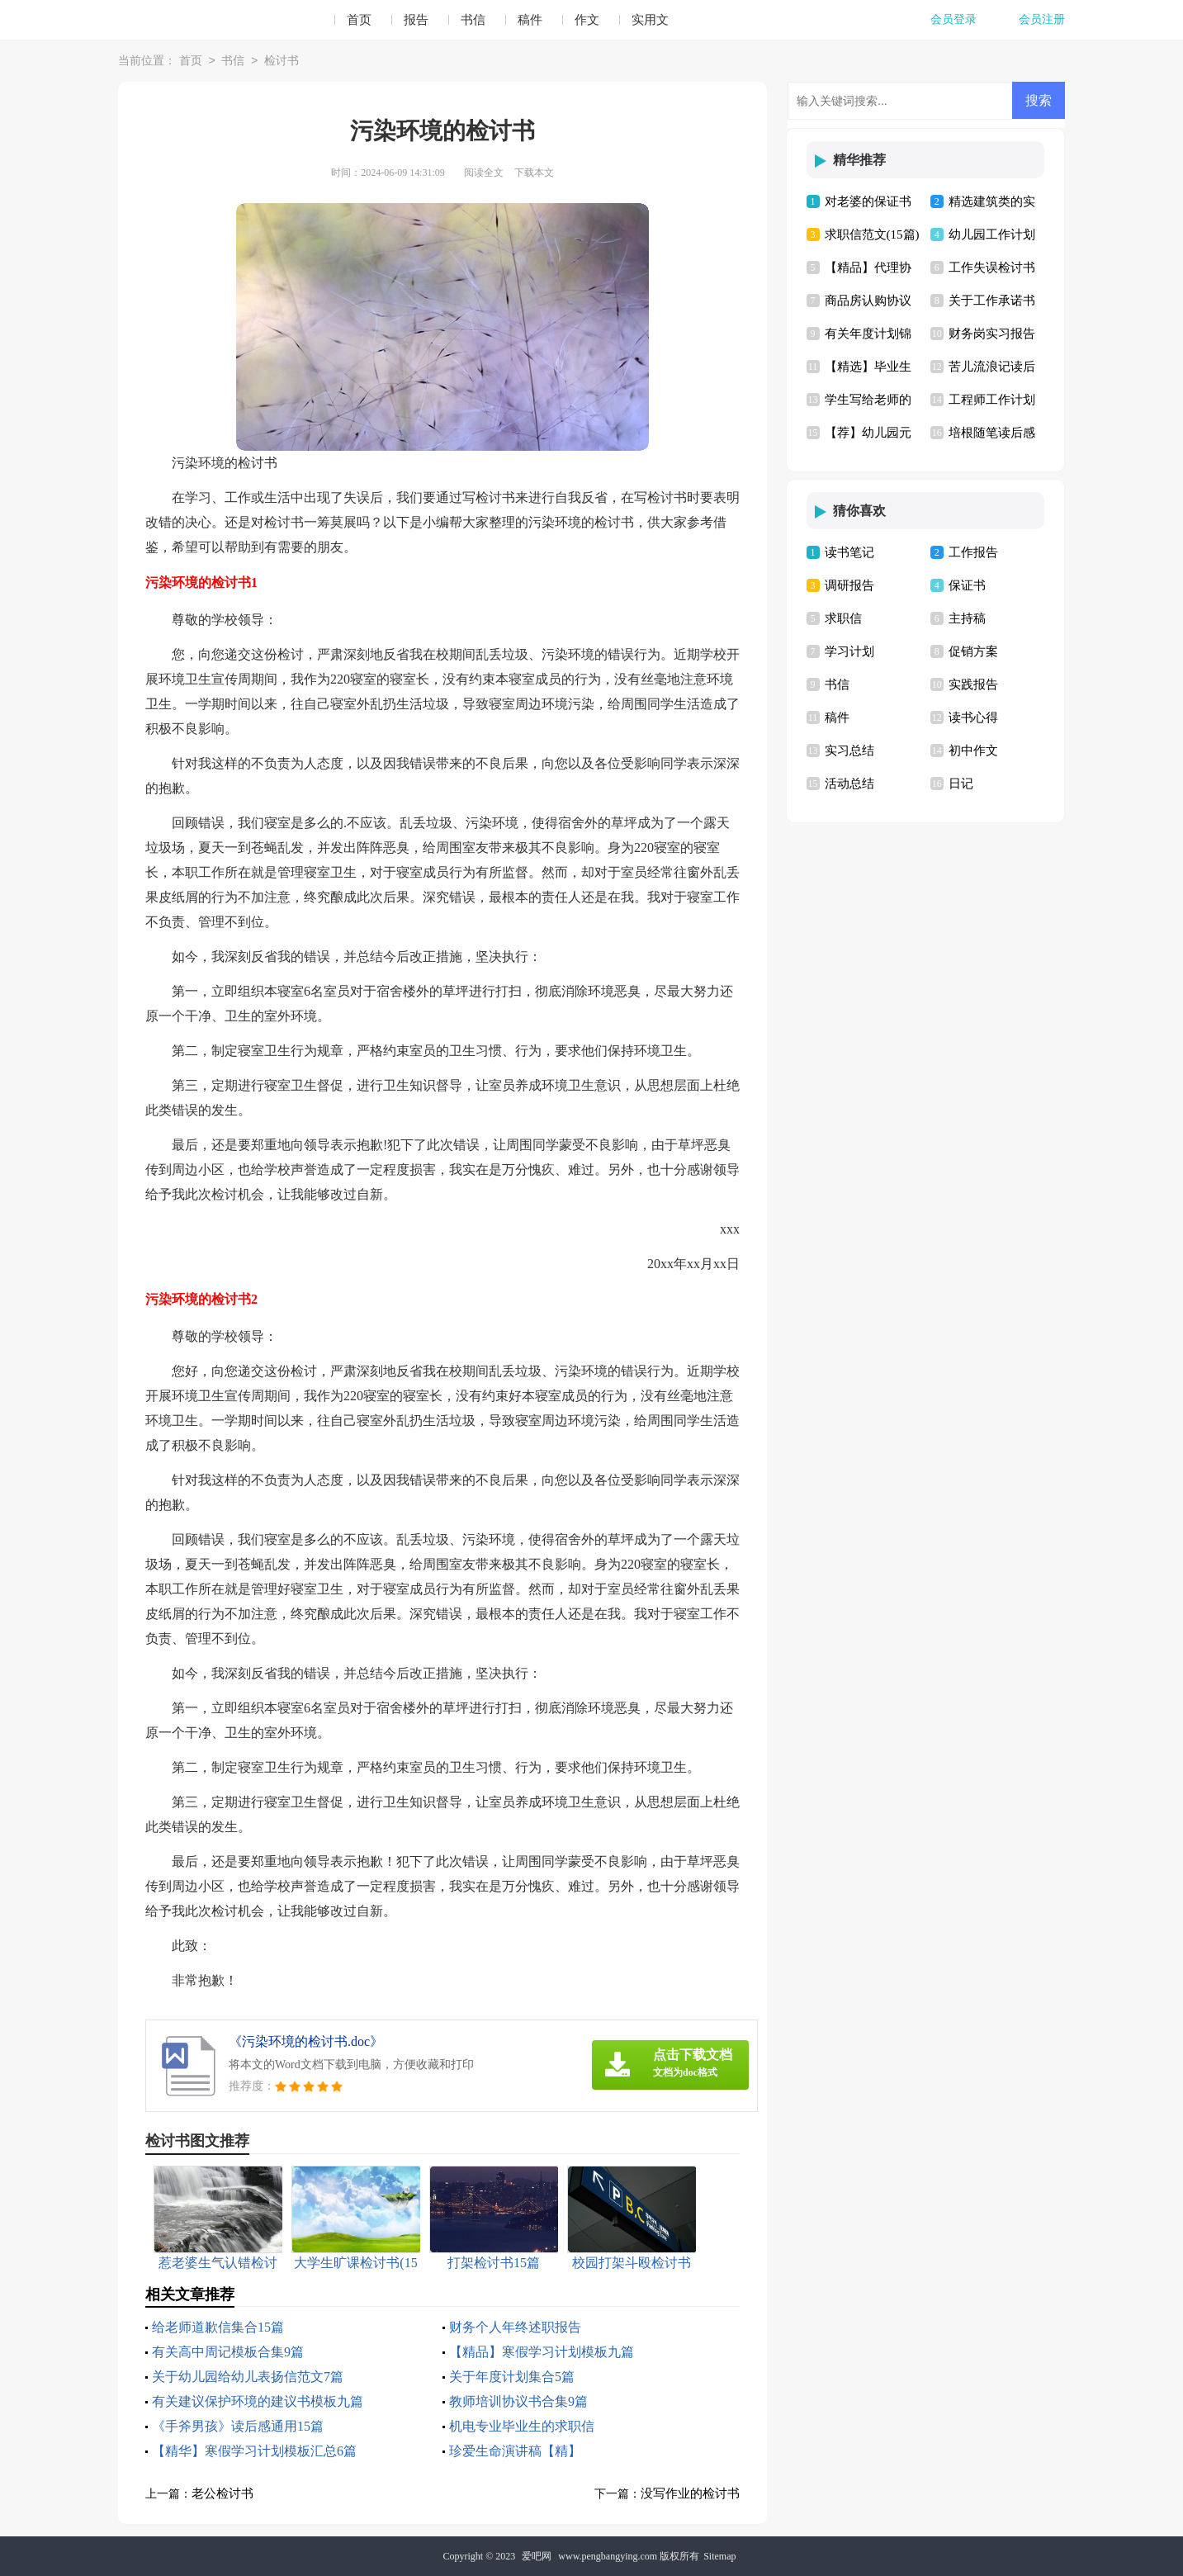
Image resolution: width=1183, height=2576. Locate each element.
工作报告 (973, 552)
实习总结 (849, 750)
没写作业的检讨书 (690, 2493)
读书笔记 (849, 552)
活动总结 (849, 783)
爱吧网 (536, 2556)
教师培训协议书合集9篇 (518, 2401)
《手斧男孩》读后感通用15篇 (238, 2426)
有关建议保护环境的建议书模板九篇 (257, 2401)
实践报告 (973, 684)
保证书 (967, 585)
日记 (961, 783)
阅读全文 (484, 172)
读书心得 (973, 717)
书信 (473, 19)
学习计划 (849, 651)
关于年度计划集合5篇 (512, 2377)
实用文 (650, 19)
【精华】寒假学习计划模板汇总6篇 (254, 2451)
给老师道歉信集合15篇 (218, 2327)
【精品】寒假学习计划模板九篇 (541, 2352)
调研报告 (849, 585)
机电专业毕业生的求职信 (521, 2426)
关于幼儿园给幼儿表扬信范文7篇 (247, 2377)
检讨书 (281, 61)
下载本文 (534, 172)
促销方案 (973, 651)
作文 (587, 19)
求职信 (843, 618)
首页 (359, 19)
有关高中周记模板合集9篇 (228, 2352)
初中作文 (973, 750)
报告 (416, 19)
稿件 (530, 19)
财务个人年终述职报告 (515, 2327)
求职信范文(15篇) (872, 234)
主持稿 (967, 618)
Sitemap (719, 2556)
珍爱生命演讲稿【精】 (515, 2451)
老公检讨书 (222, 2493)
